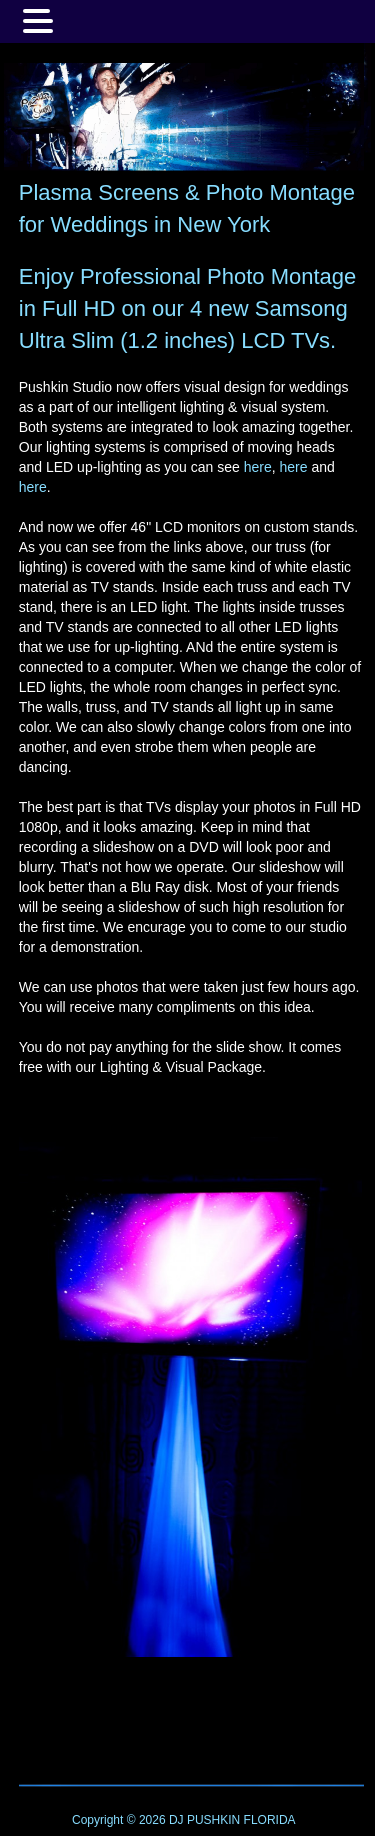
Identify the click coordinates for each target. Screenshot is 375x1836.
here (258, 467)
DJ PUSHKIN (203, 1820)
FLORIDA (270, 1820)
